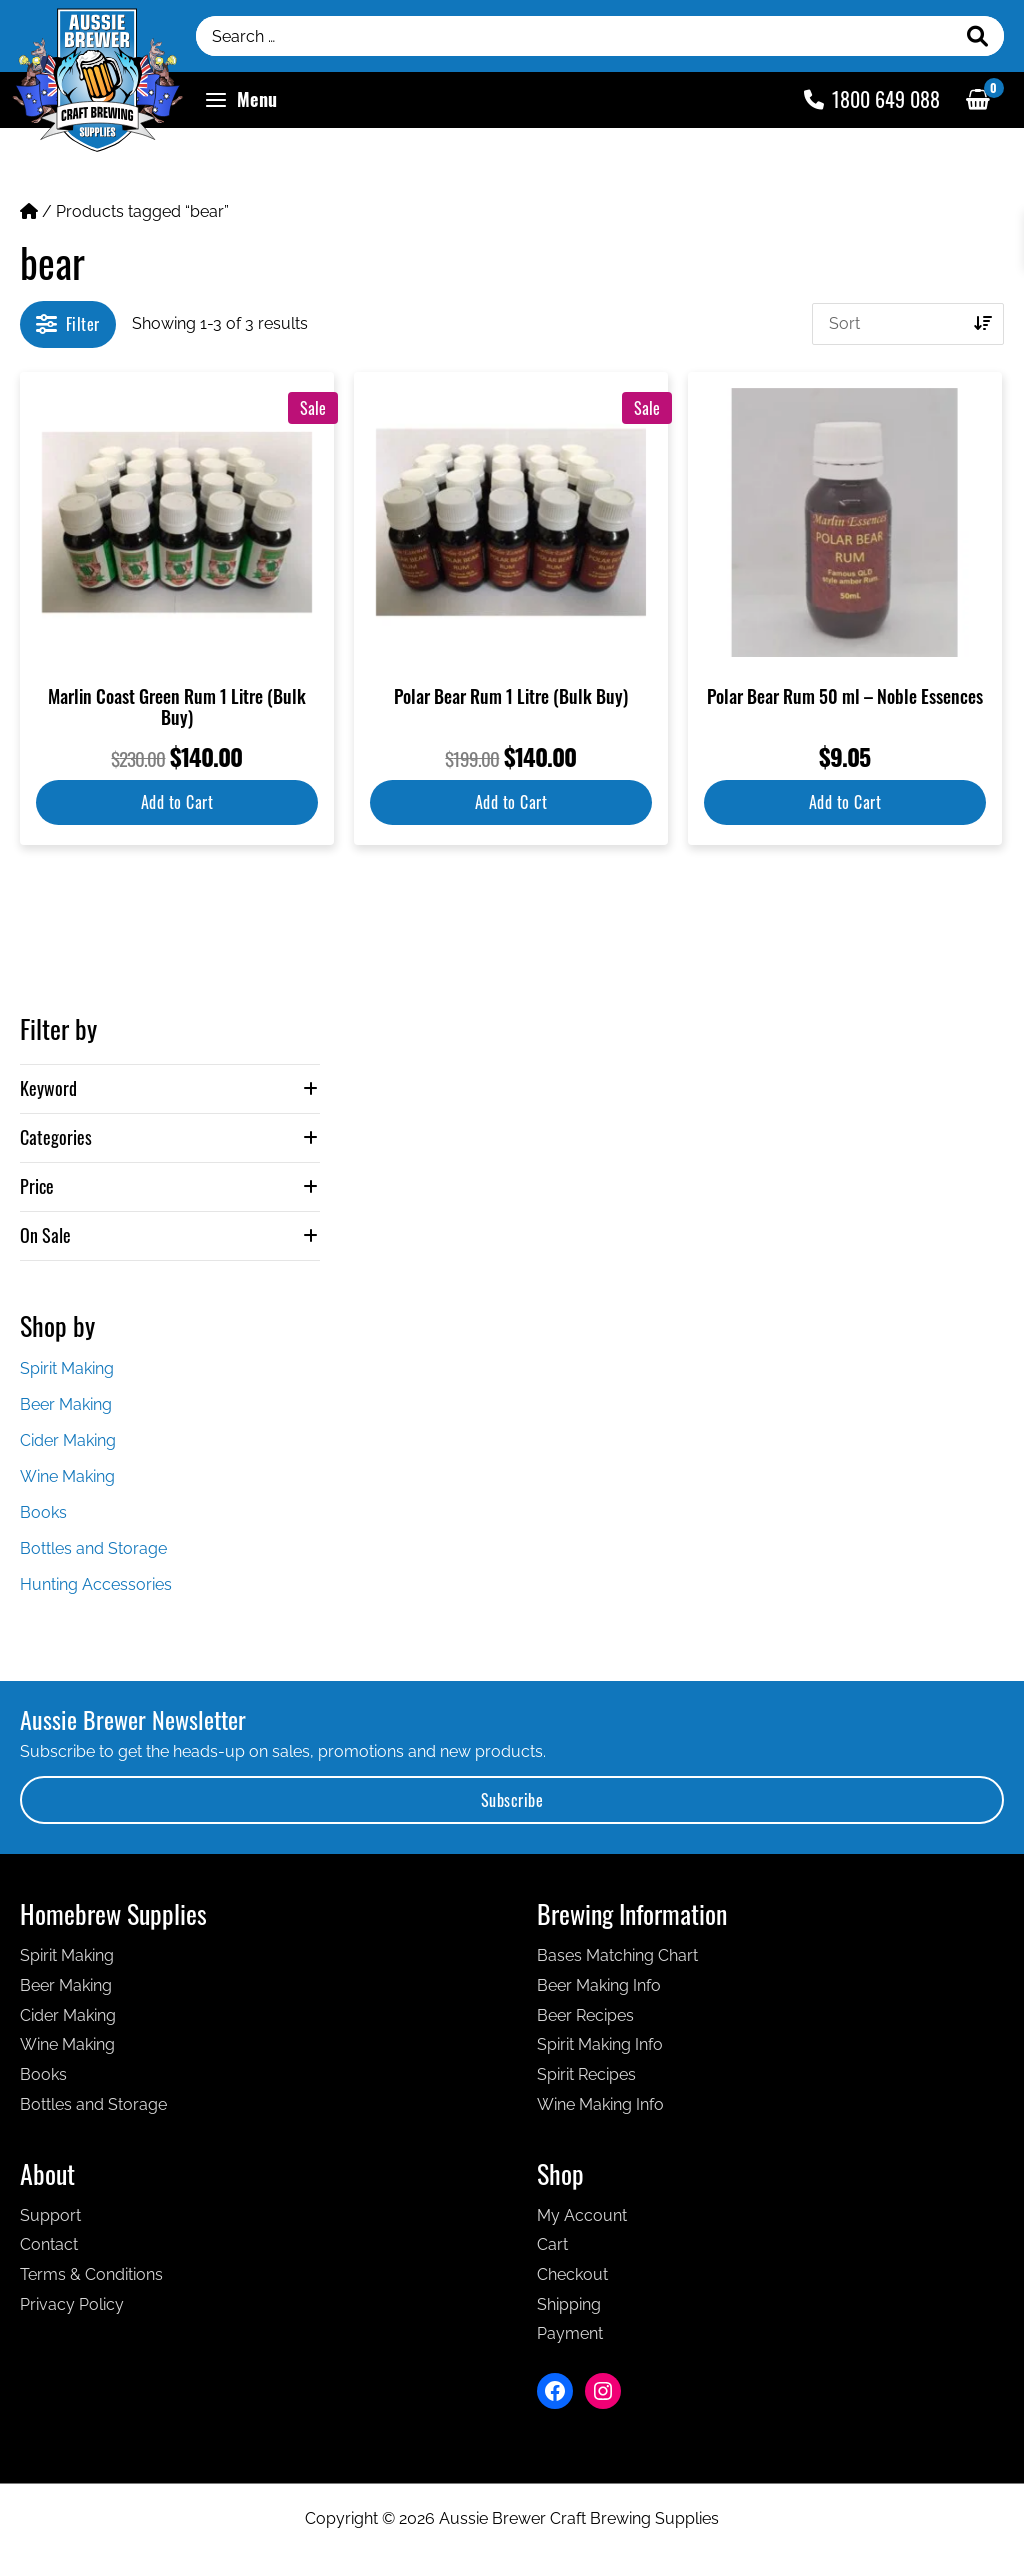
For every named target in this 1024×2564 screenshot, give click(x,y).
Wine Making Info (600, 2104)
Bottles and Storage (93, 1548)
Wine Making (67, 1476)
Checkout (572, 2274)
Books (43, 1512)
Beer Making (66, 1404)
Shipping (569, 2304)
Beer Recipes (585, 2015)
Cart (552, 2244)
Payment (570, 2333)
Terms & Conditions (91, 2274)
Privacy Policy (72, 2304)
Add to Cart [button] (177, 802)
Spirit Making (67, 1368)
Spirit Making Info (600, 2044)
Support (50, 2215)
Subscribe (512, 1800)
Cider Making (68, 1440)
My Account (582, 2215)
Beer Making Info (599, 1985)
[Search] (978, 36)
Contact (49, 2244)
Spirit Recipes (586, 2074)
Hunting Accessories (96, 1584)
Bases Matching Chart (617, 1955)
